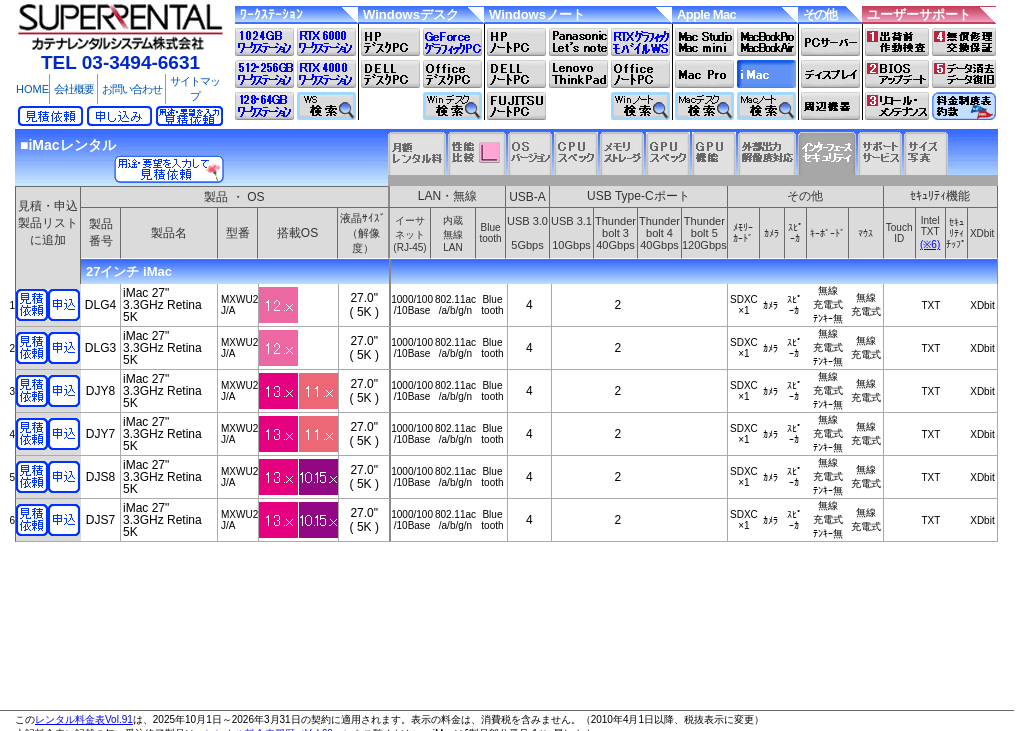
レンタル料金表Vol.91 (84, 719)
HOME (32, 89)
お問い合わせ (132, 89)
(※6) (930, 244)
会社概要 (74, 89)
